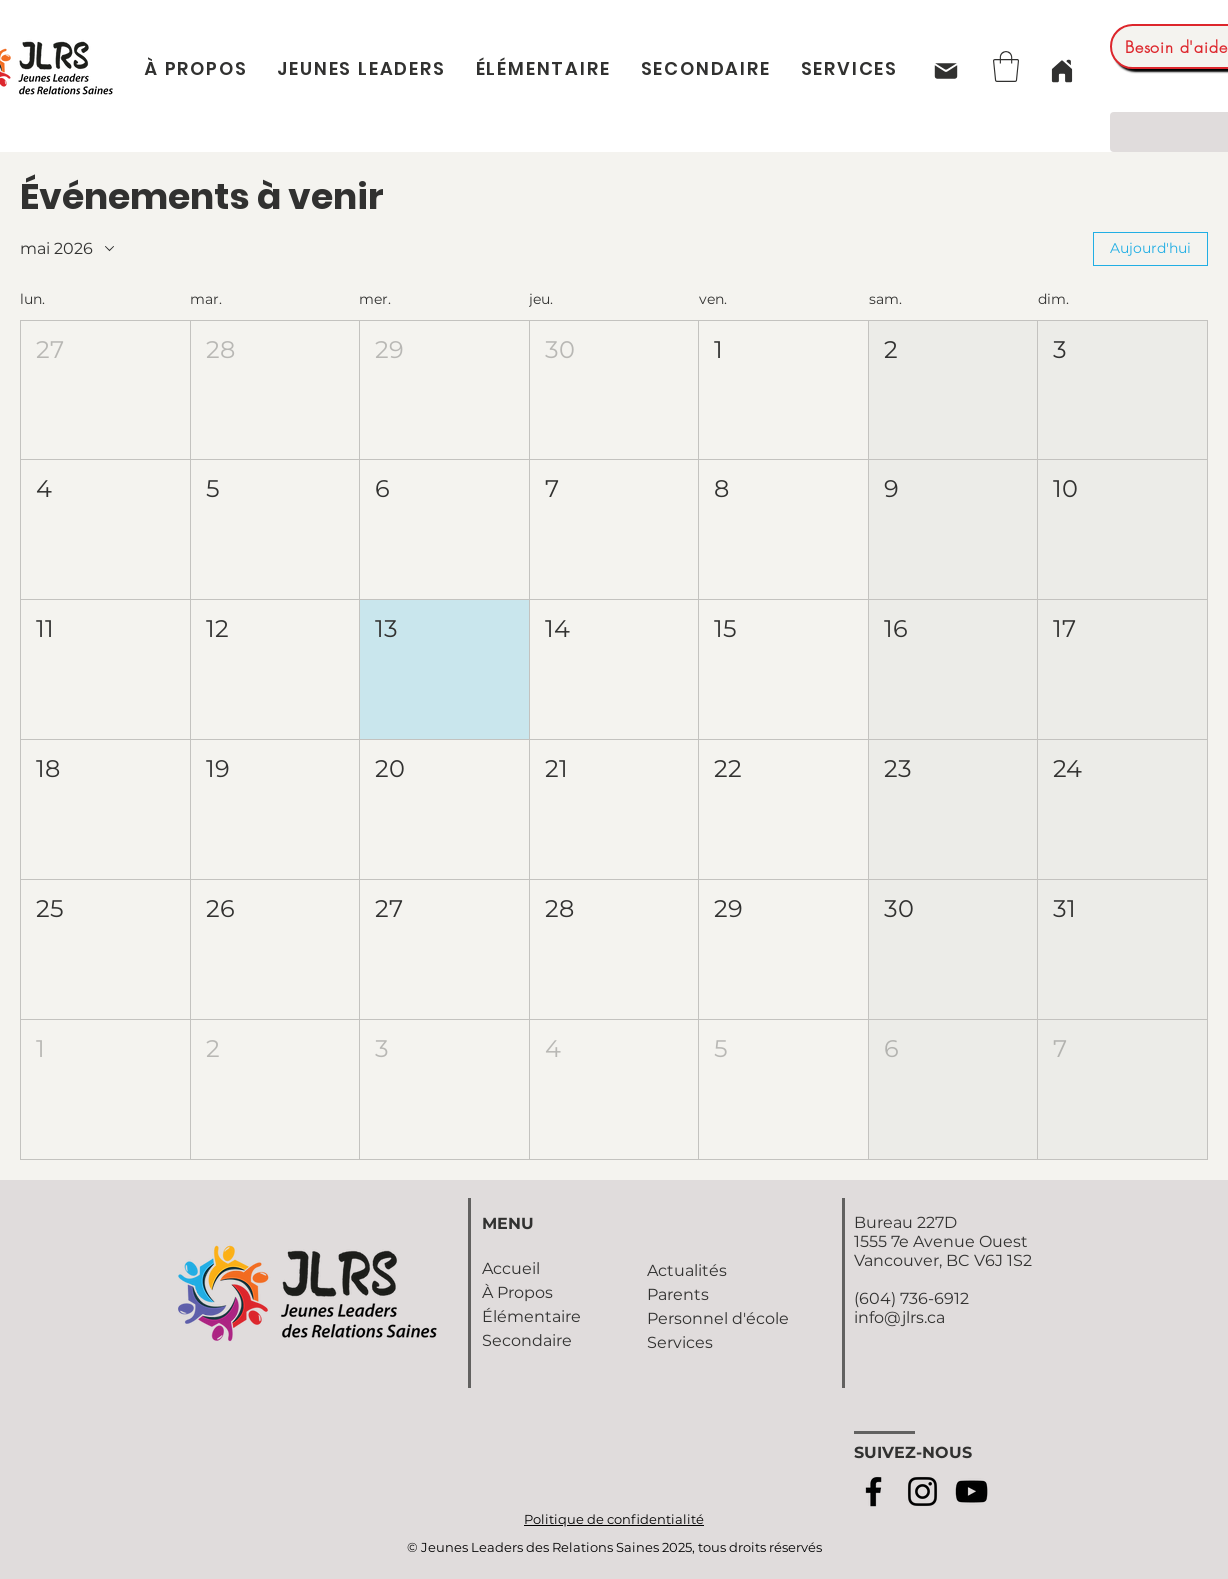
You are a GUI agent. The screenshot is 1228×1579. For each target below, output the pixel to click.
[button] (1006, 66)
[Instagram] (922, 1491)
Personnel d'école (718, 1318)
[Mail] (945, 71)
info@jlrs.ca (899, 1317)
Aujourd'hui (1150, 248)
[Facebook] (873, 1491)
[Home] (1061, 70)
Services (680, 1342)
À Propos (517, 1292)
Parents (678, 1294)
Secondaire (527, 1340)
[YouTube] (971, 1491)
